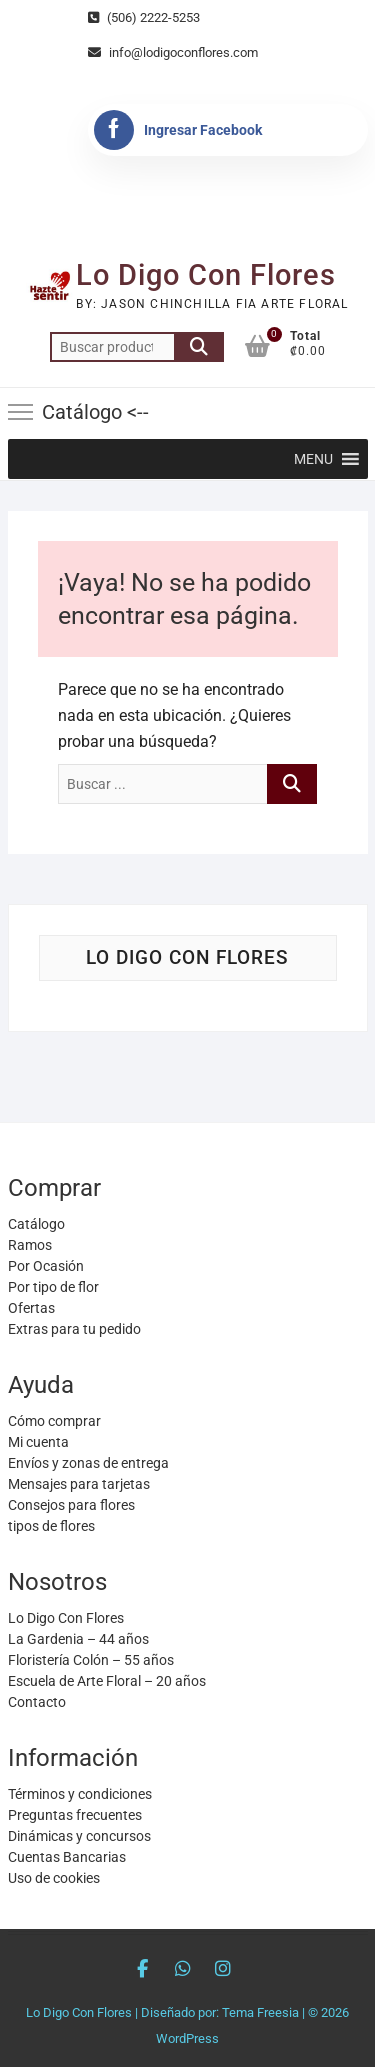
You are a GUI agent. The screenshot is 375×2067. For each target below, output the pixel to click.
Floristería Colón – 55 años (91, 1660)
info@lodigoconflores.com (173, 52)
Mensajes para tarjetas (79, 1484)
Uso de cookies (54, 1878)
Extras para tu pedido (74, 1329)
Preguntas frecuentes (75, 1815)
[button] (313, 459)
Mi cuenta (38, 1442)
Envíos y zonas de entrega (88, 1463)
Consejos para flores (71, 1505)
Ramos (30, 1245)
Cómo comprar (54, 1421)
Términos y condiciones (80, 1794)
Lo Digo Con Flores (206, 275)
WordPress (187, 2038)
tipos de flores (51, 1526)
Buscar (199, 347)
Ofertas (31, 1308)
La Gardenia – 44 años (78, 1639)
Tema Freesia (260, 2012)
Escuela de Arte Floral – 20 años (107, 1681)
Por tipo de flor (53, 1287)
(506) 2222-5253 (144, 17)
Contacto (37, 1702)
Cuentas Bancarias (67, 1857)
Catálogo (36, 1224)
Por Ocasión (46, 1266)
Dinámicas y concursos (79, 1836)
